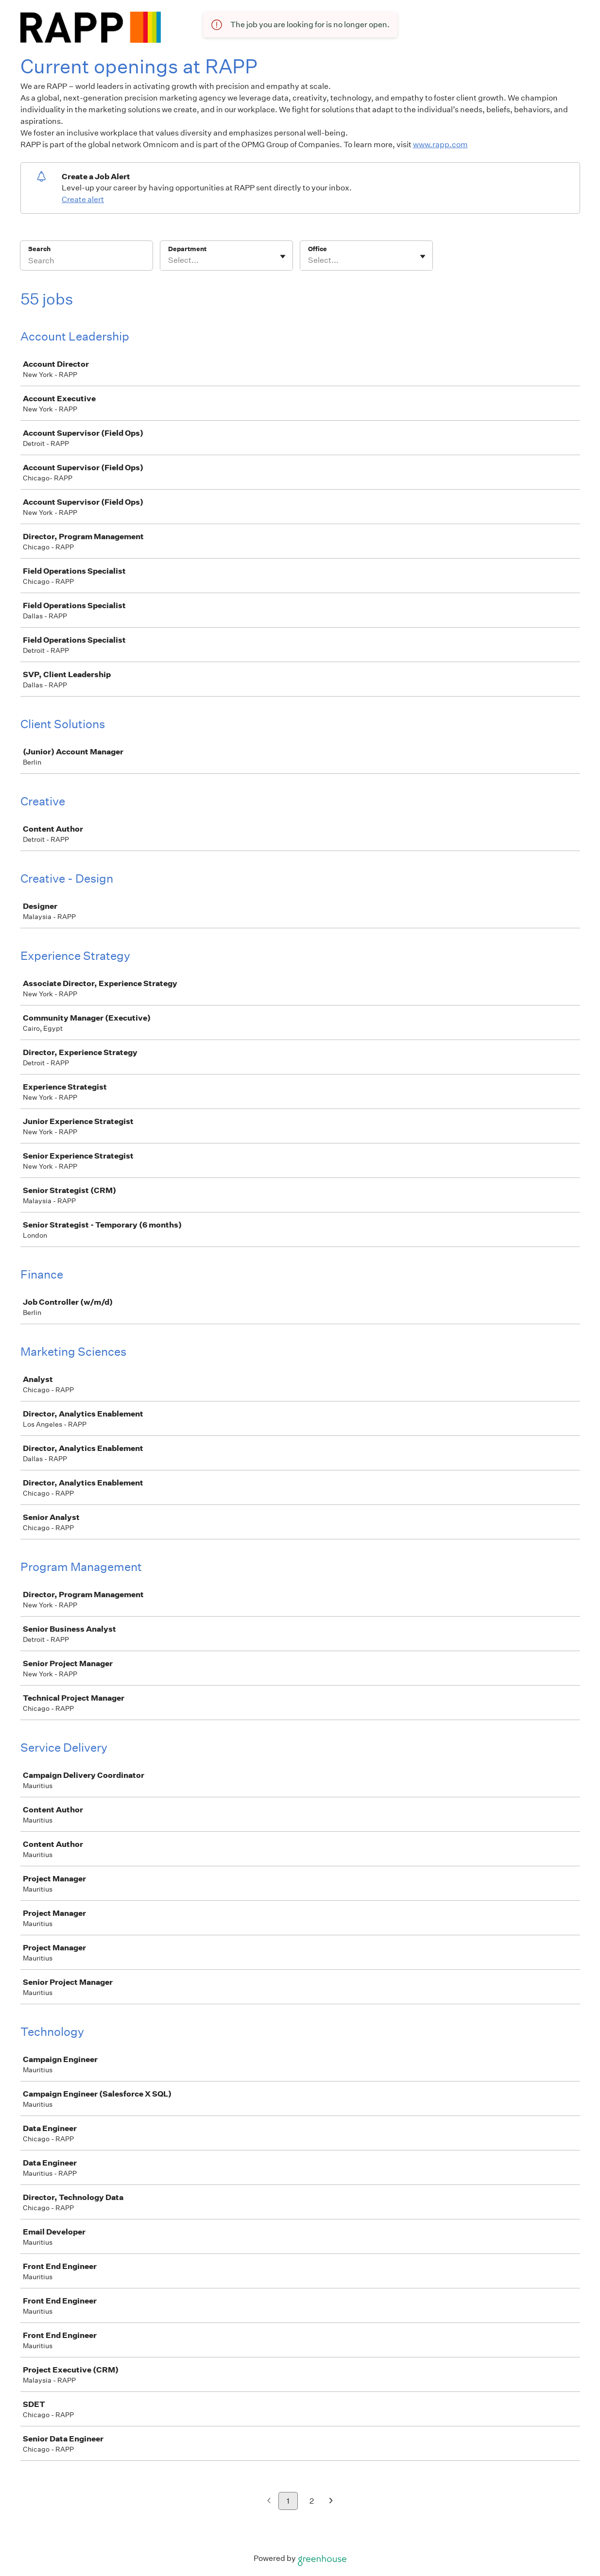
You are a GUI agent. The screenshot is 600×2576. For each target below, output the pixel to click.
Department (187, 249)
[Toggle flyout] (283, 256)
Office (317, 249)
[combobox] (169, 260)
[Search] (86, 262)
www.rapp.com (440, 144)
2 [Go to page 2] (311, 2501)
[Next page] (331, 2501)
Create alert (83, 199)
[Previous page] (269, 2501)
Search (39, 249)
